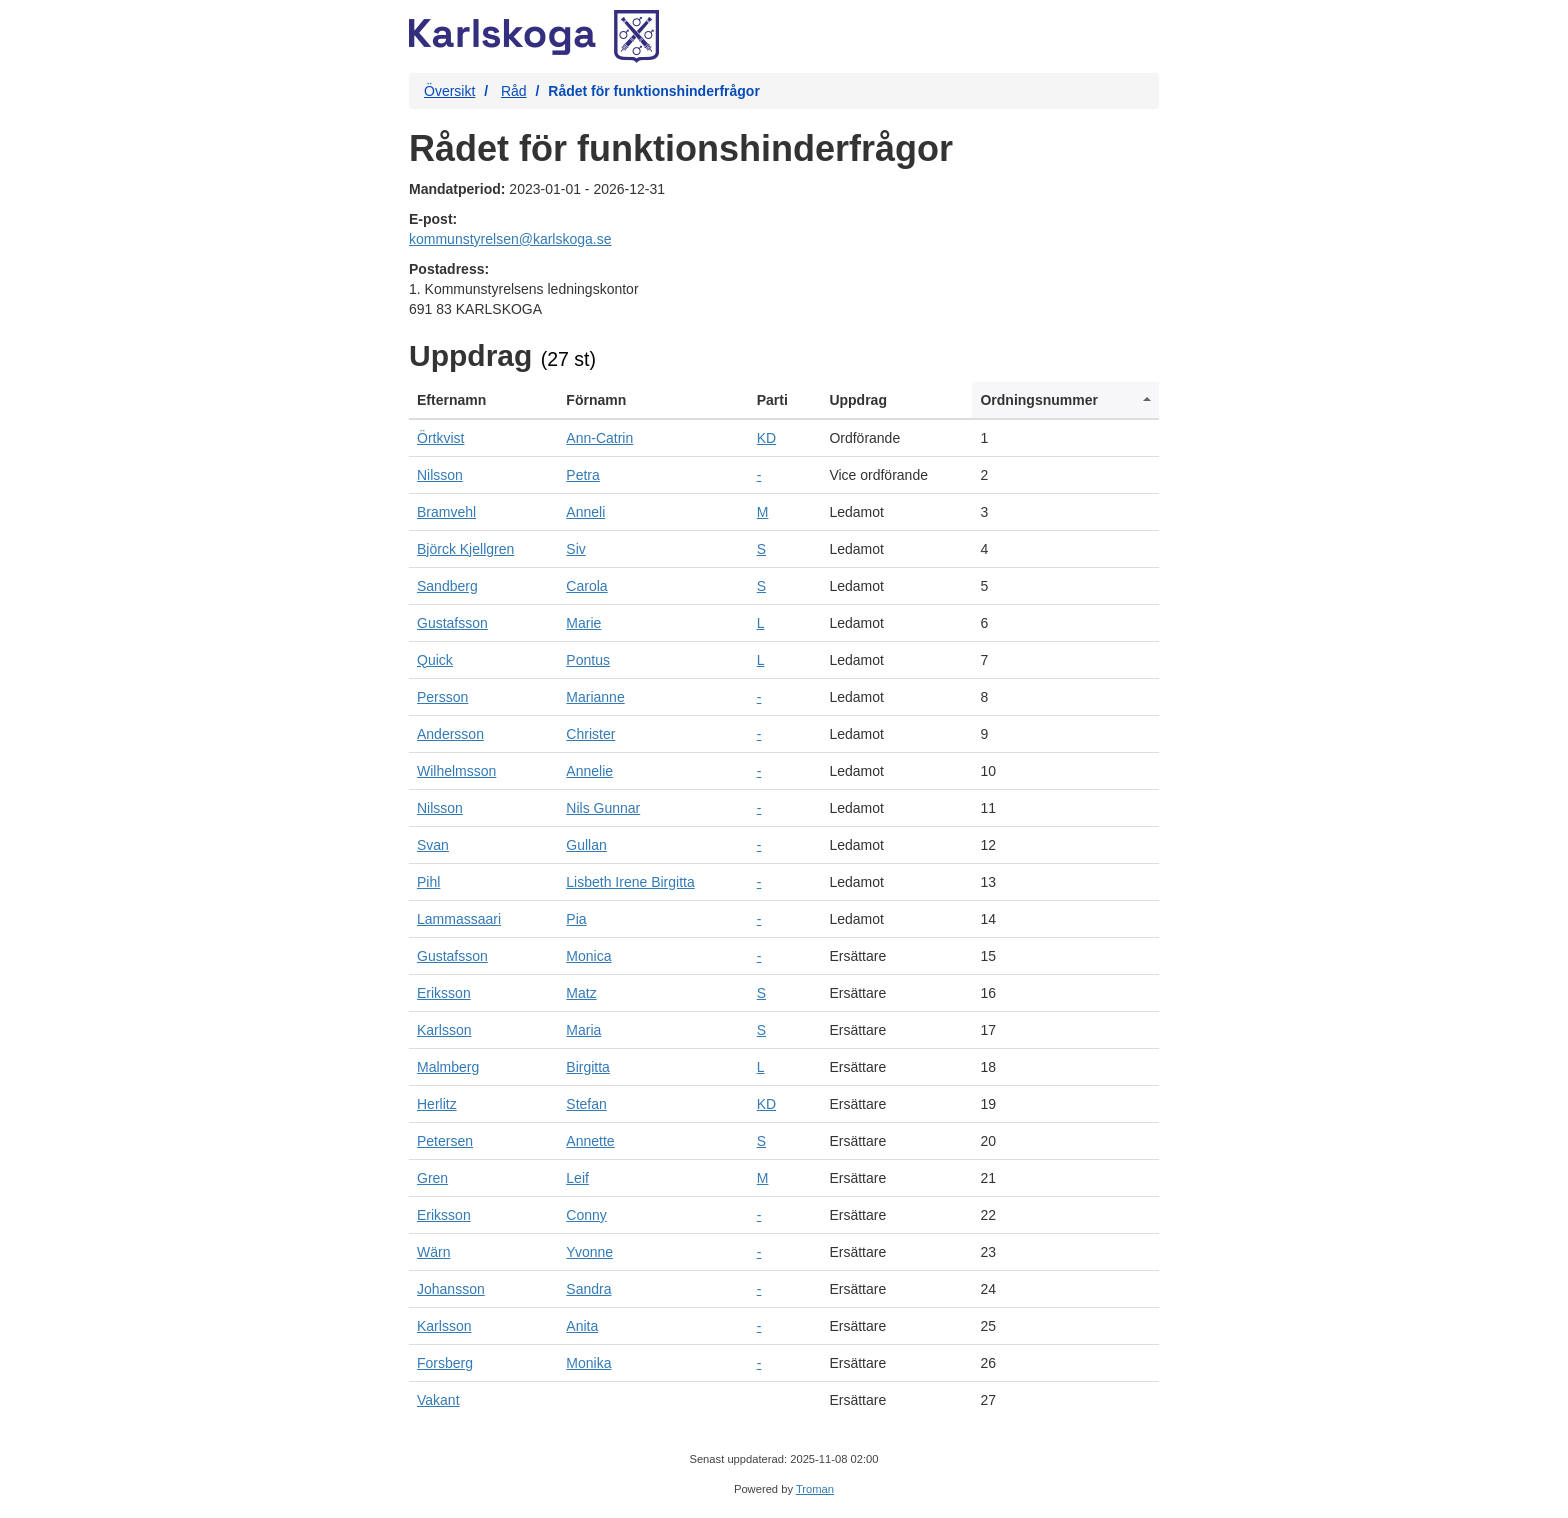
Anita (582, 1326)
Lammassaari (459, 919)
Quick (435, 660)
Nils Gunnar (603, 808)
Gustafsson (452, 623)
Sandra (588, 1289)
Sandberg (447, 586)
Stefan (586, 1104)
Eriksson (444, 993)
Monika (588, 1363)
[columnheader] (483, 400)
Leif (577, 1178)
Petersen (445, 1141)
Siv (575, 549)
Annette (590, 1141)
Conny (586, 1215)
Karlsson (444, 1030)
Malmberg (448, 1067)
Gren (432, 1178)
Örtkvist (440, 438)
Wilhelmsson (456, 771)
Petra (582, 475)
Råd (514, 91)
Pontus (588, 660)
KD (766, 438)
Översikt (449, 91)
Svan (433, 845)
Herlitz (437, 1104)
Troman (815, 1489)
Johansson (451, 1289)
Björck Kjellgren (465, 549)
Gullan (586, 845)
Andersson (450, 734)
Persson (442, 697)
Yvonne (589, 1252)
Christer (590, 734)
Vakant (438, 1400)
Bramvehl (446, 512)
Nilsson (440, 475)
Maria (583, 1030)
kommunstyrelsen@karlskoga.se (510, 239)
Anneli (585, 512)
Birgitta (588, 1067)
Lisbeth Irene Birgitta (630, 882)
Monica (588, 956)
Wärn (433, 1252)
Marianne (595, 697)
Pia (576, 919)
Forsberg (445, 1363)
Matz (581, 993)
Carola (586, 586)
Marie (583, 623)
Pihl (428, 882)
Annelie (589, 771)
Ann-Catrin (599, 438)
